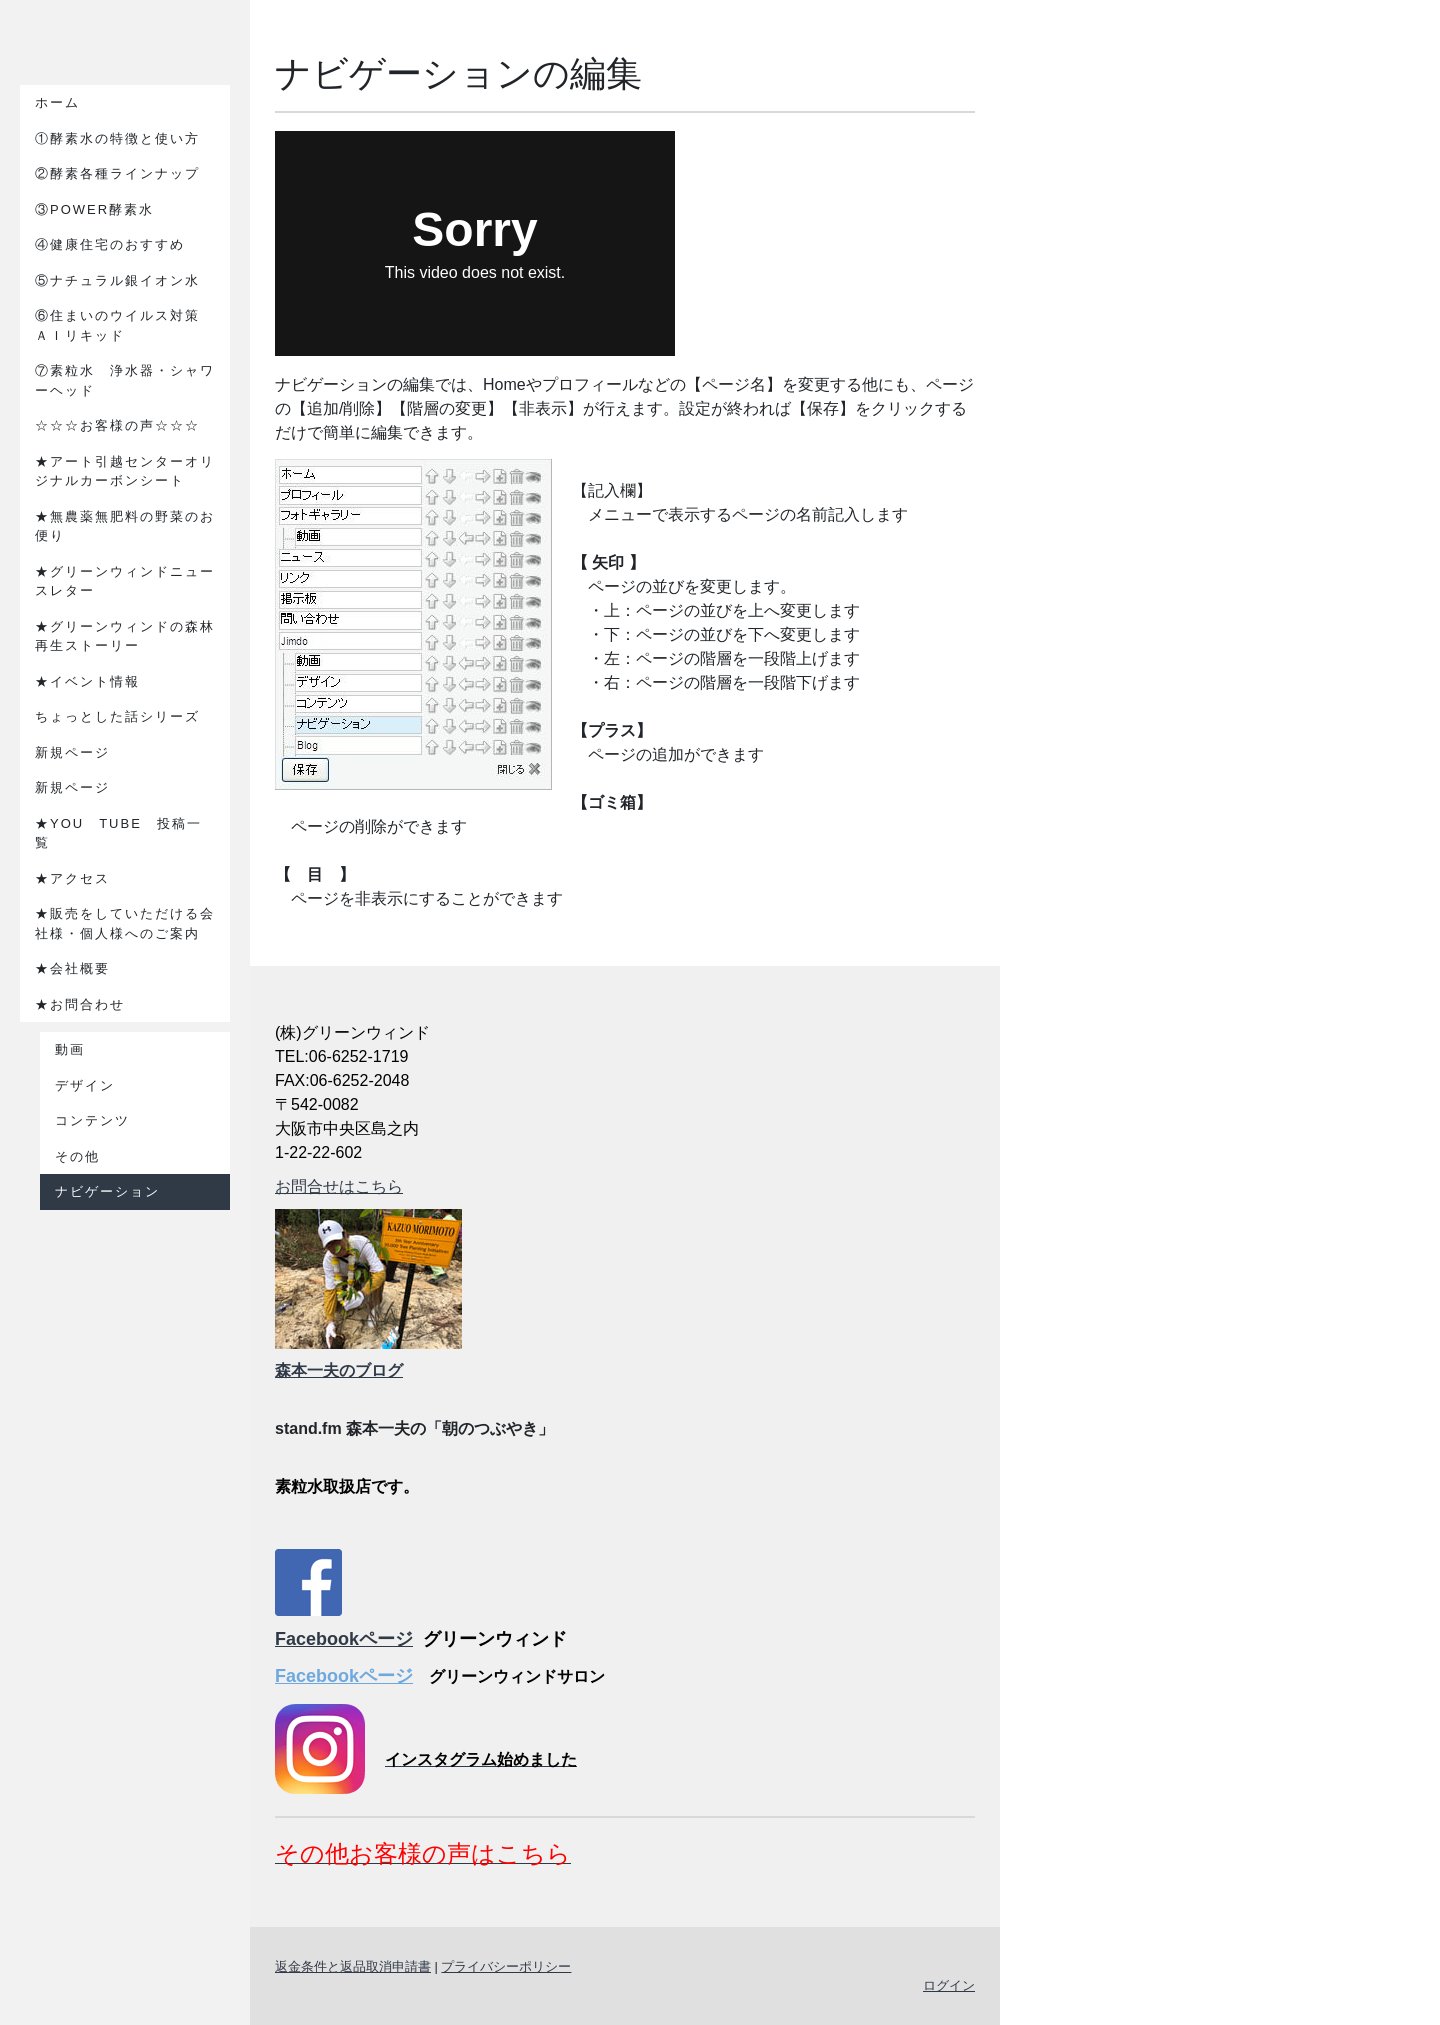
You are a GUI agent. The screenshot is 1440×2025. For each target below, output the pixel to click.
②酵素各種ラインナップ (117, 173)
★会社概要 (72, 968)
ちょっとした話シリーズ (117, 716)
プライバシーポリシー (506, 1966)
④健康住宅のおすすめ (110, 244)
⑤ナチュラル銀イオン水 (117, 280)
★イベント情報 (87, 681)
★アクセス (72, 878)
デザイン (85, 1085)
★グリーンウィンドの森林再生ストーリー (125, 636)
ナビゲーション (107, 1191)
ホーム (57, 102)
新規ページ (72, 752)
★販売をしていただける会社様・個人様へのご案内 (125, 923)
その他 (77, 1156)
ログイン (949, 1985)
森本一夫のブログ (339, 1370)
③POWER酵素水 (102, 209)
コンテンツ (92, 1120)
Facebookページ (344, 1639)
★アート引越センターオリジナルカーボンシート (125, 471)
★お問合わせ (80, 1004)
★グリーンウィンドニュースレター (125, 581)
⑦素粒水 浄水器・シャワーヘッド (125, 380)
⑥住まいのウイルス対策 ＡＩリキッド (125, 325)
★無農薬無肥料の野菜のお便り (125, 526)
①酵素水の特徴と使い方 (117, 138)
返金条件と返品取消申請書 (353, 1966)
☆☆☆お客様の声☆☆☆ (117, 425)
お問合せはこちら (339, 1186)
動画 (70, 1049)
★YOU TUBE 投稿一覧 (118, 833)
